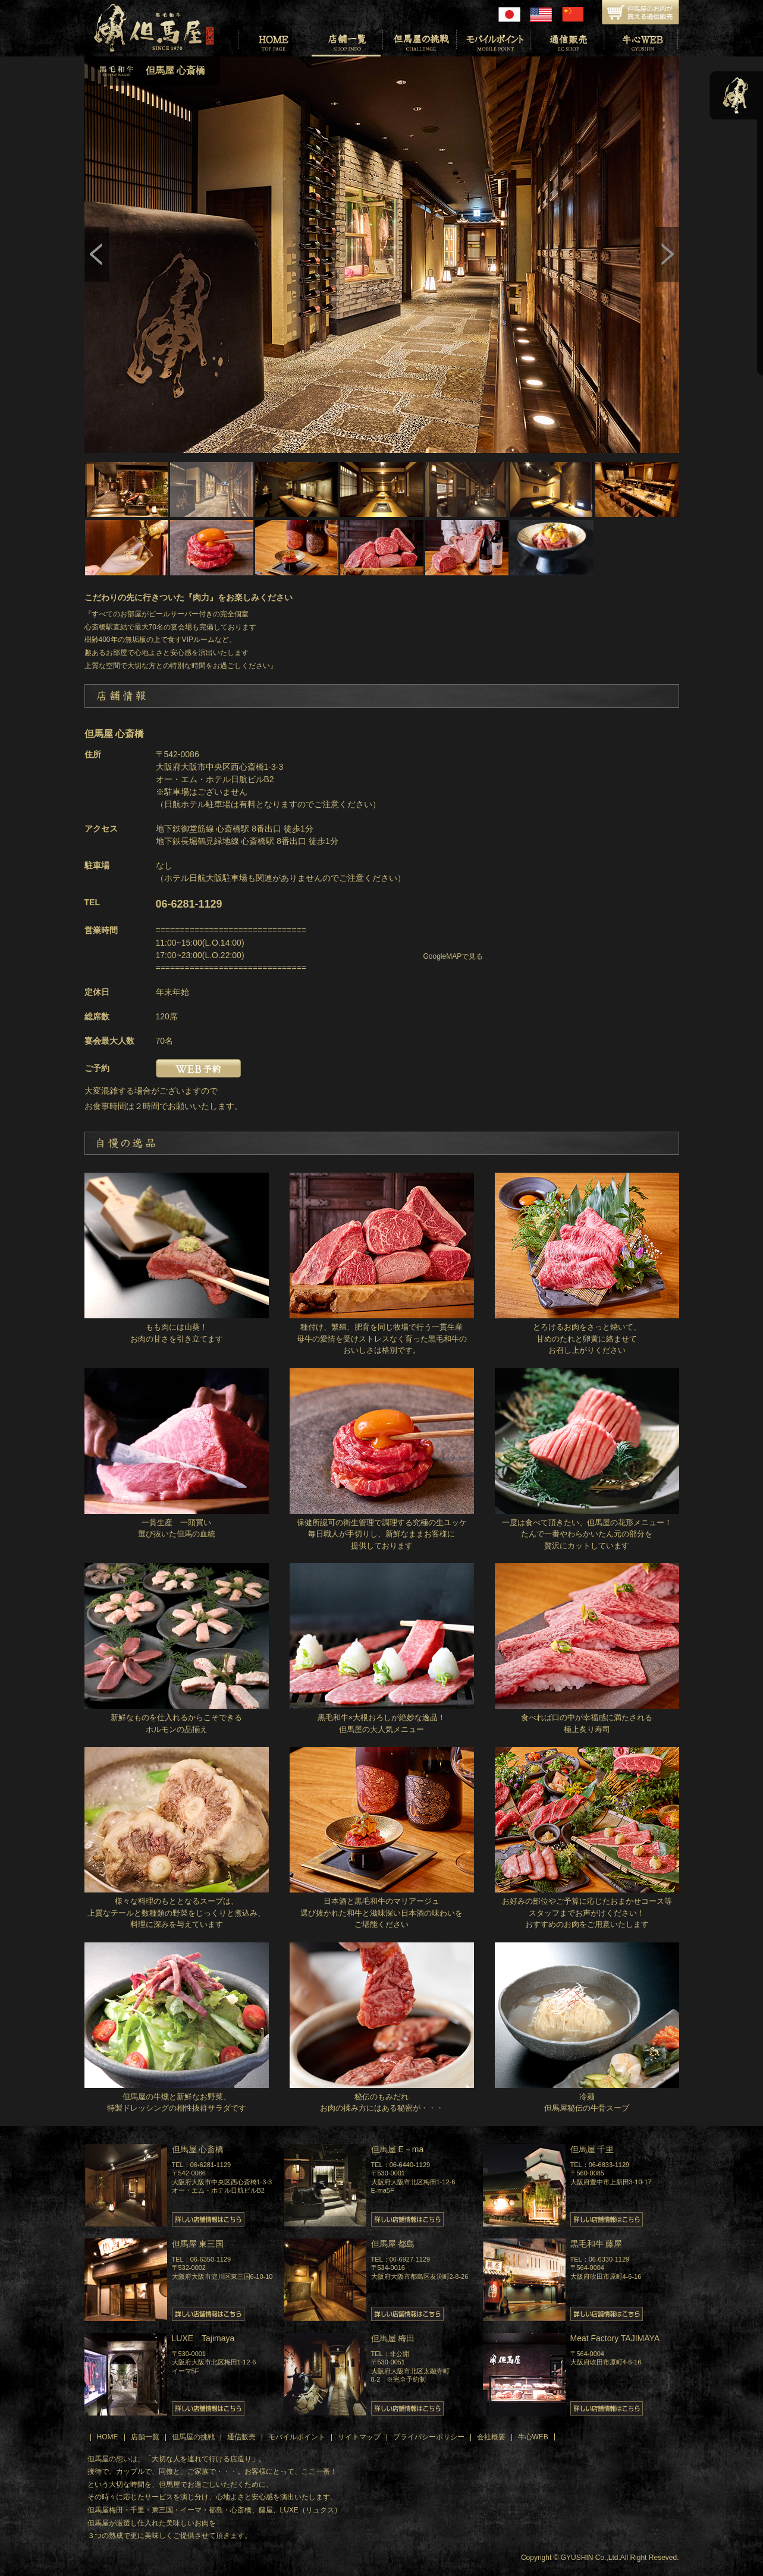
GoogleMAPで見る (453, 956)
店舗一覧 (145, 2436)
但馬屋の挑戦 (193, 2436)
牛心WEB (533, 2436)
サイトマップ (359, 2436)
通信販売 (241, 2436)
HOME (107, 2436)
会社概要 (491, 2436)
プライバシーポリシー (428, 2436)
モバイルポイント (296, 2436)
